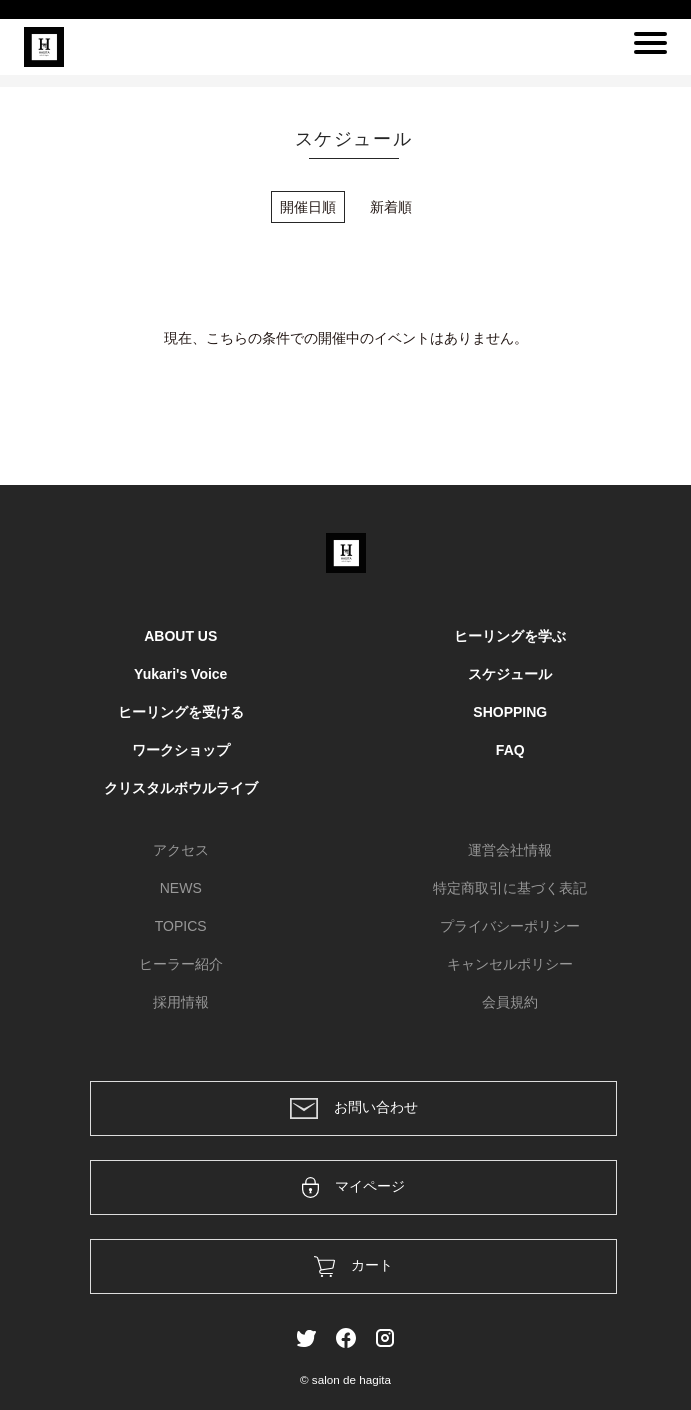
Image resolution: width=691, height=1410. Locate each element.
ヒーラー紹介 (181, 964)
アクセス (181, 850)
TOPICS (181, 926)
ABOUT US (180, 636)
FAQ (510, 750)
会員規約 (510, 1002)
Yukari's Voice (180, 674)
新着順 (391, 207)
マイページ (353, 1187)
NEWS (181, 888)
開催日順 (308, 207)
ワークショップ (181, 750)
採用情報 (181, 1002)
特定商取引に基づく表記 (510, 888)
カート (353, 1266)
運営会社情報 (510, 850)
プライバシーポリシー (510, 926)
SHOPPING (510, 712)
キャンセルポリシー (510, 964)
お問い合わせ (354, 1108)
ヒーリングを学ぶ (510, 636)
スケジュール (510, 674)
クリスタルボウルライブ (181, 788)
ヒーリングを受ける (181, 712)
